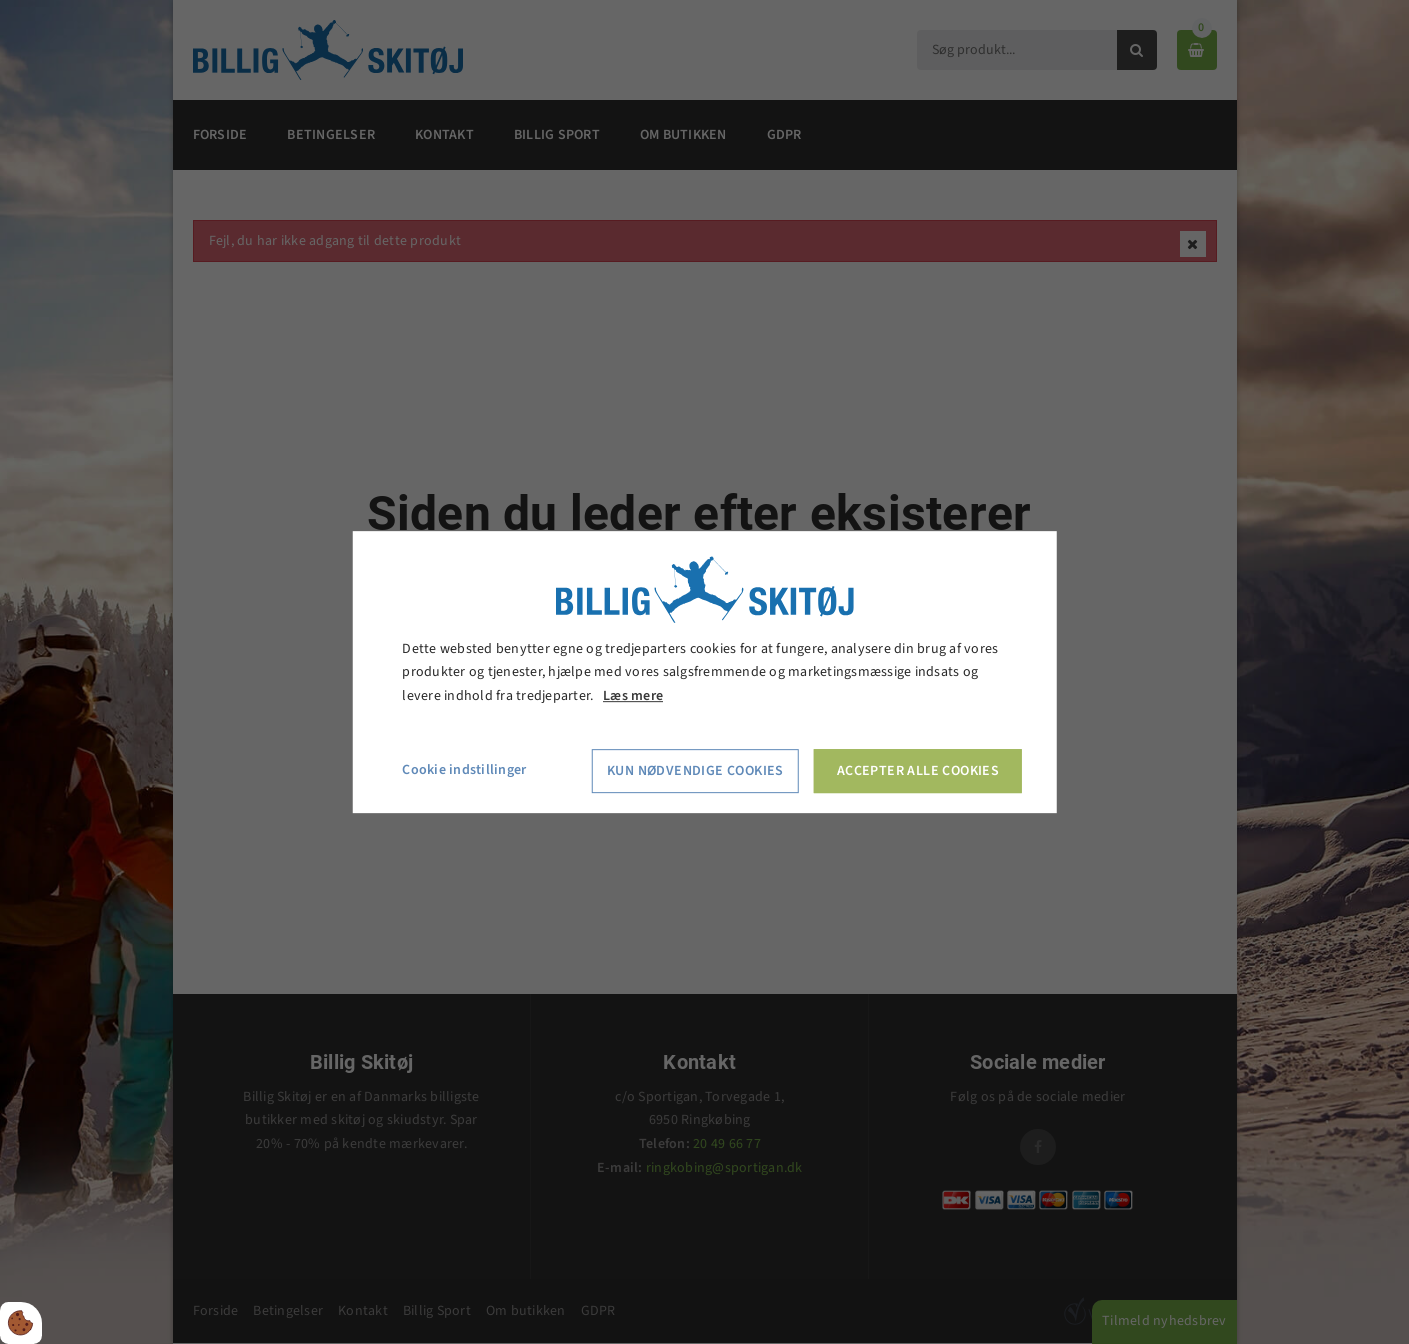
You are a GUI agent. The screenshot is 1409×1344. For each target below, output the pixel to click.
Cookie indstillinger (464, 770)
